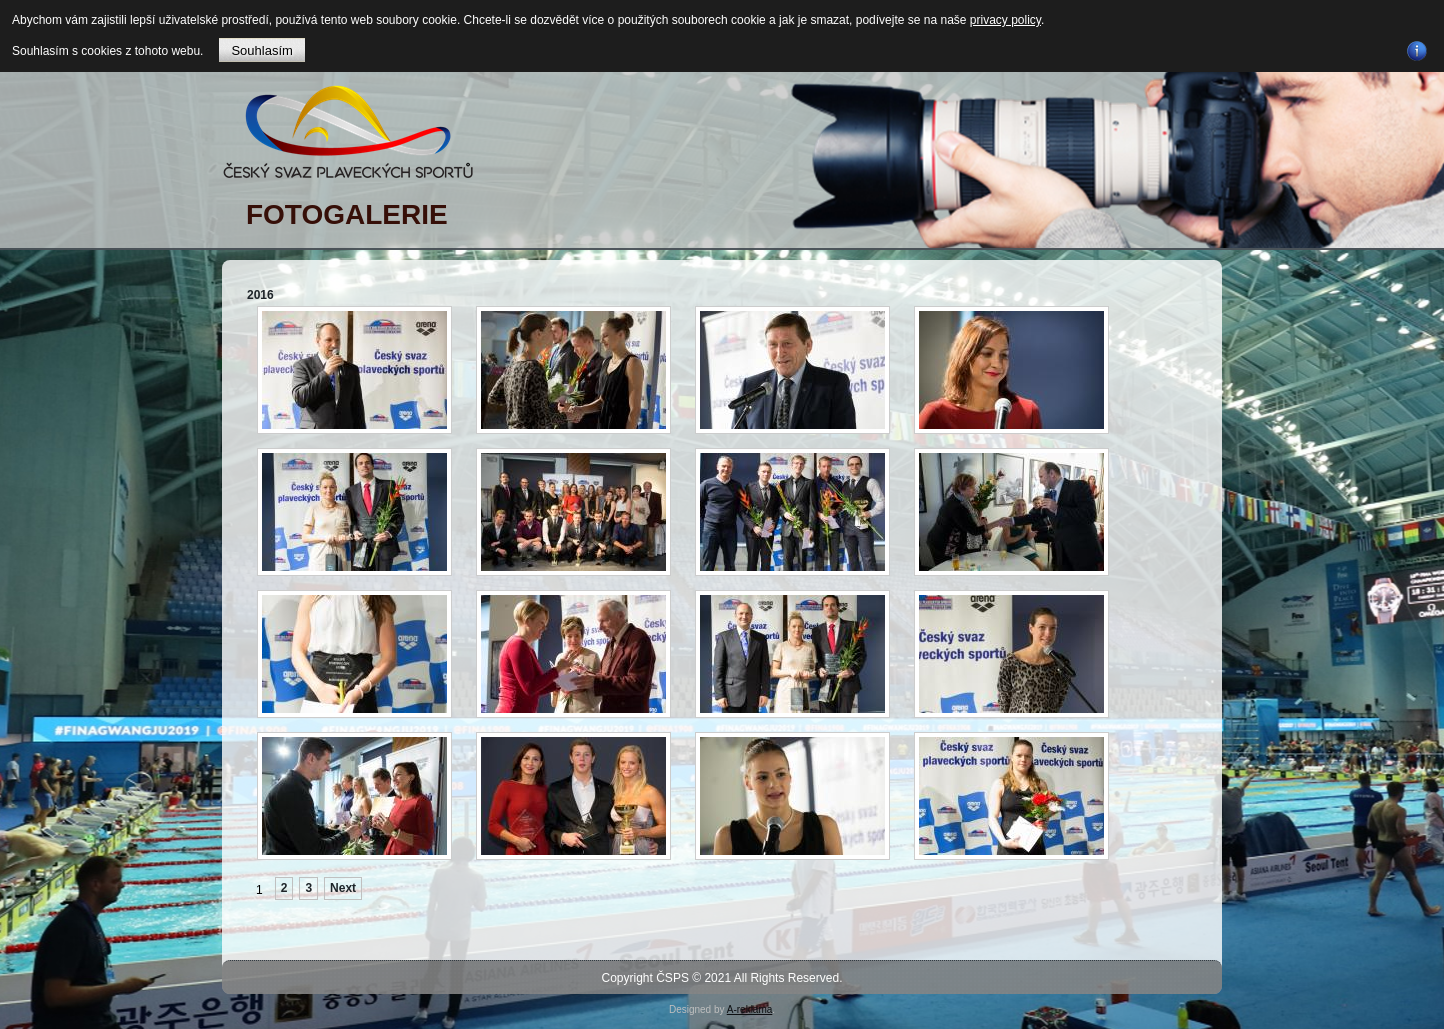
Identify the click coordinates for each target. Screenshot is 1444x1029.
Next (343, 888)
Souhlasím (261, 50)
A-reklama (750, 1009)
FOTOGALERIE (347, 214)
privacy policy (1005, 20)
